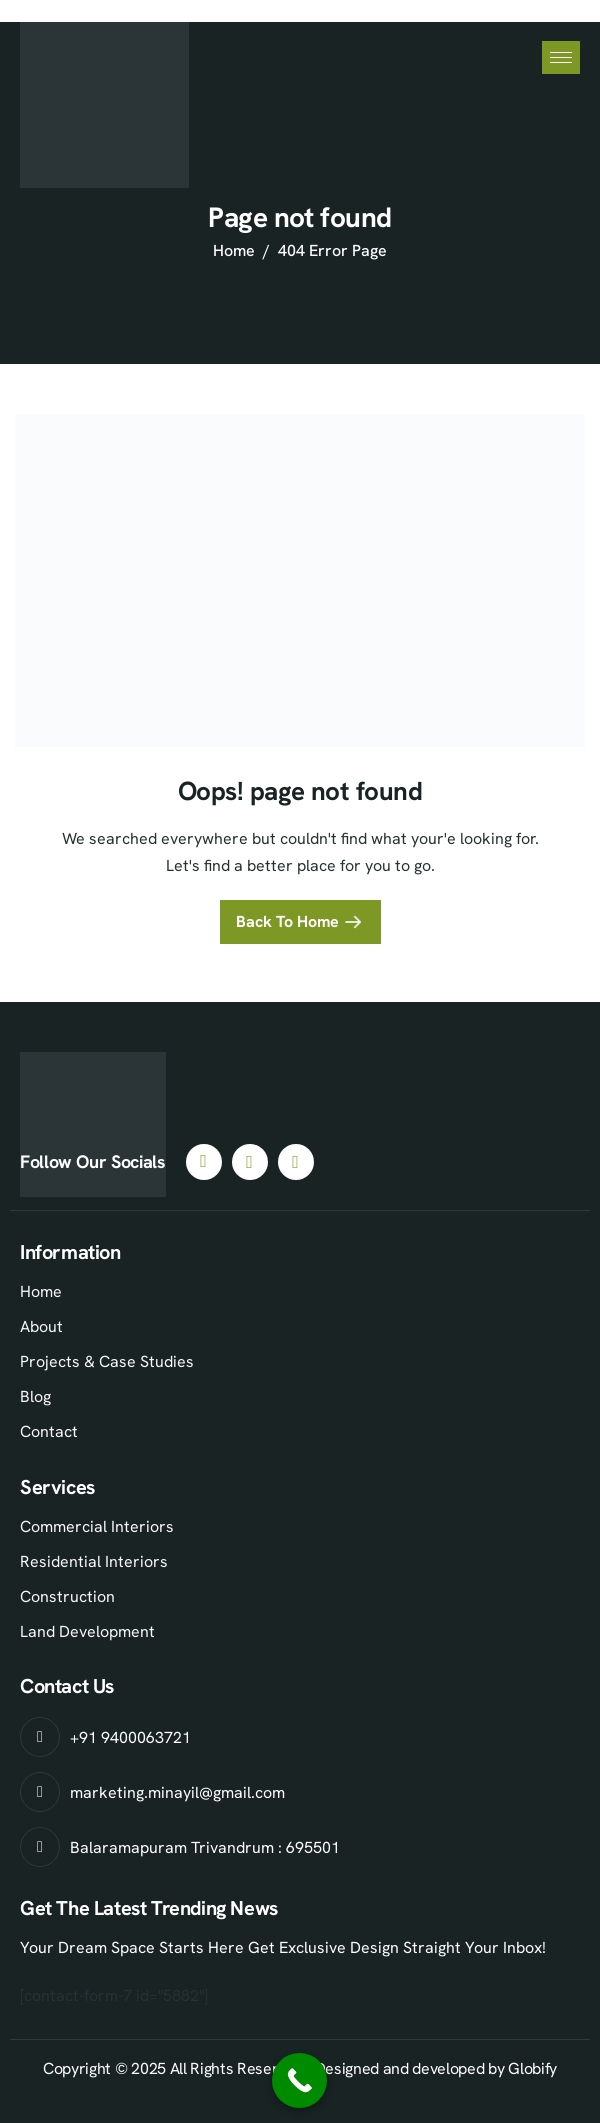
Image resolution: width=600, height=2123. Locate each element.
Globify (532, 2068)
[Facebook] (204, 1162)
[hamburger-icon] (561, 57)
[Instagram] (250, 1162)
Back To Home (287, 921)
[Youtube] (296, 1162)
